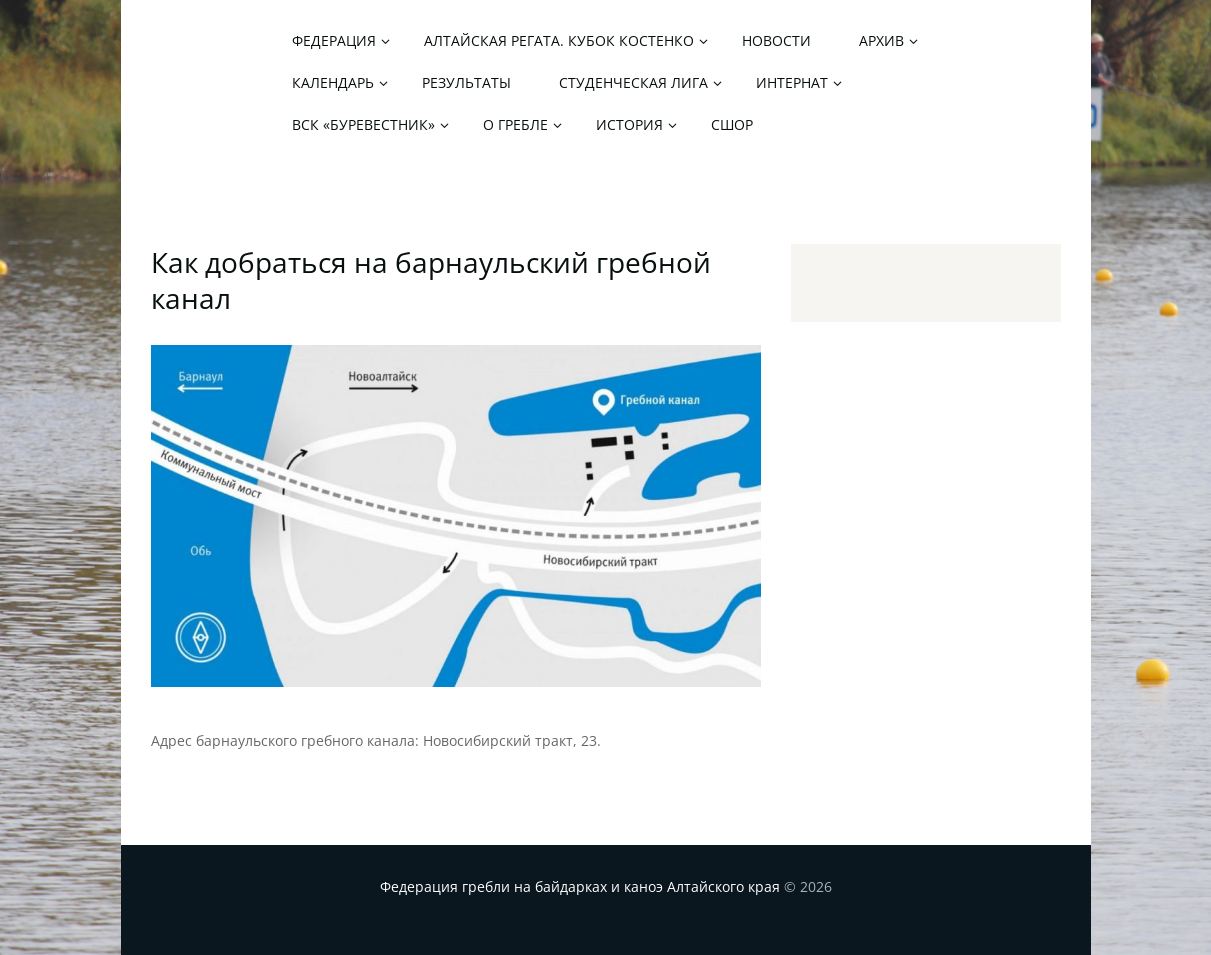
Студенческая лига (633, 82)
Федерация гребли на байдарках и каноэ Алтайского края (580, 886)
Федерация (334, 40)
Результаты (466, 82)
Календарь (333, 82)
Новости (776, 40)
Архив (881, 40)
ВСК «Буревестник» (363, 124)
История (629, 124)
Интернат (792, 82)
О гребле (515, 124)
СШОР (732, 124)
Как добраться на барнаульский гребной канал (431, 280)
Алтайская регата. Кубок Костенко (559, 40)
